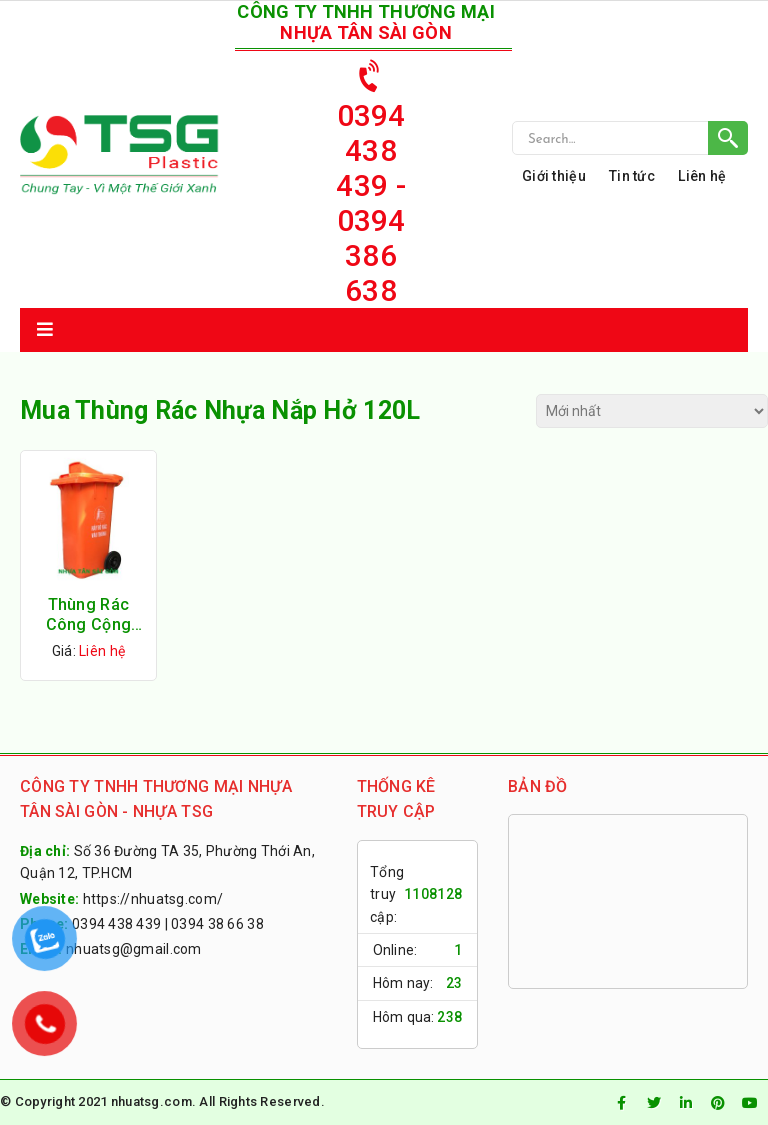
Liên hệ (702, 176)
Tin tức (632, 176)
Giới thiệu (554, 176)
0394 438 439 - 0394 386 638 (370, 178)
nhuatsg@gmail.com (134, 949)
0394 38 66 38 (217, 924)
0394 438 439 (116, 924)
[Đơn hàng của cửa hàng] (652, 411)
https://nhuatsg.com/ (153, 899)
